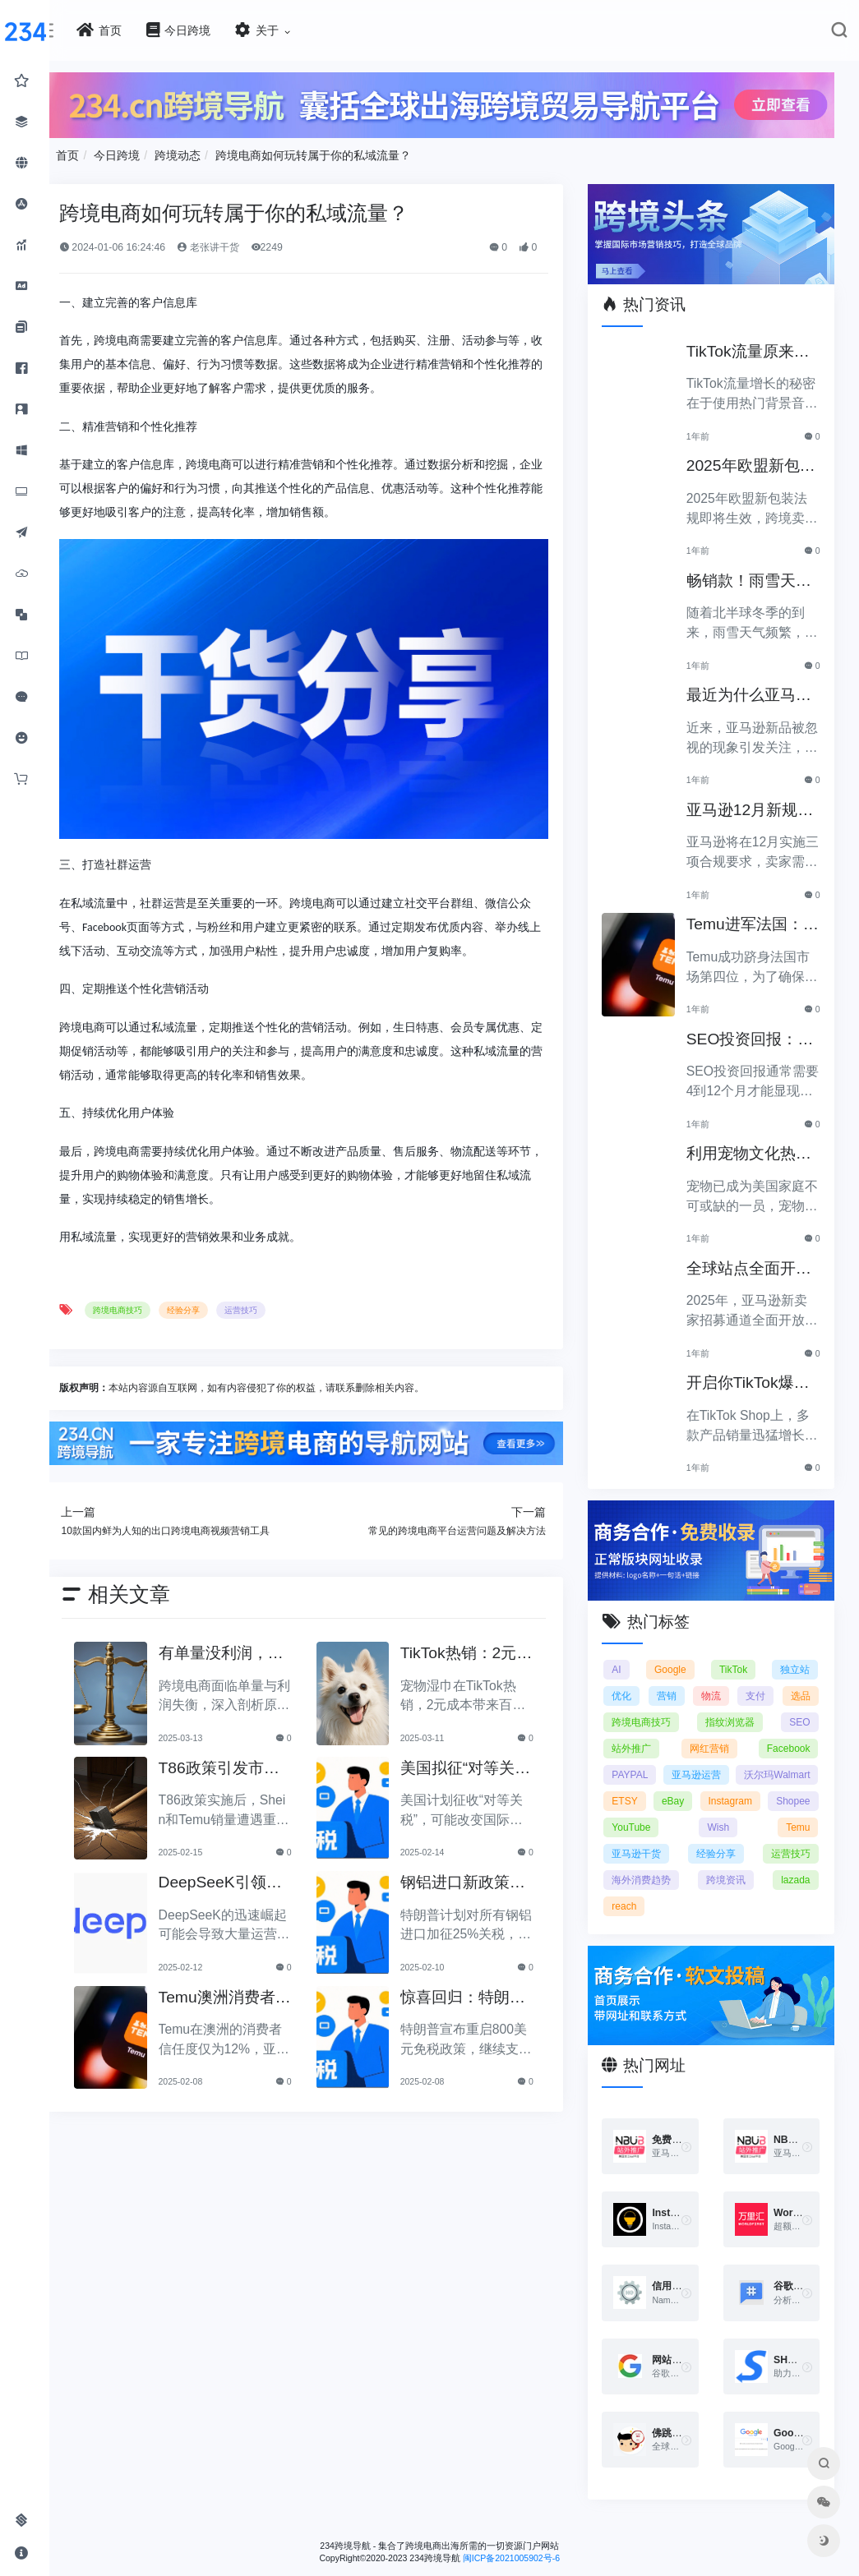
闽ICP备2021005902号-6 (529, 2541)
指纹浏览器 (785, 1710)
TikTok (737, 1657)
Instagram (645, 1815)
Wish (635, 1841)
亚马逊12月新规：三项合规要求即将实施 (756, 803)
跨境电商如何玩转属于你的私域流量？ (349, 152)
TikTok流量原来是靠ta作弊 (755, 344)
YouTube (790, 1815)
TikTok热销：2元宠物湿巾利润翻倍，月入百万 (478, 1634)
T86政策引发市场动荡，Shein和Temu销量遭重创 (250, 1750)
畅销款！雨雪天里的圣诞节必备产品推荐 (756, 574)
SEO (634, 1736)
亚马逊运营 (785, 1762)
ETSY (738, 1789)
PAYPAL (714, 1762)
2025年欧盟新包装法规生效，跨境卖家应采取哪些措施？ (756, 459)
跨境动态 (214, 152)
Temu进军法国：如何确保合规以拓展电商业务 (756, 918)
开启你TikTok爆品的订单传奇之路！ (756, 1376)
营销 (689, 1683)
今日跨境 (153, 152)
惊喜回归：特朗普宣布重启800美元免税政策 (482, 1979)
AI (628, 1657)
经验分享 (219, 1292)
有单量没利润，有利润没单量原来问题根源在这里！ (252, 1634)
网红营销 (790, 1736)
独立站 (796, 1657)
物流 (745, 1683)
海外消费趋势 (780, 1867)
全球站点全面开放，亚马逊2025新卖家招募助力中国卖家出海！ (756, 1261)
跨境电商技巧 (153, 1292)
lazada (700, 1894)
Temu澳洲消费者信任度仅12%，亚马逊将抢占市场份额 (252, 1979)
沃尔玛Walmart (657, 1789)
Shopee (720, 1815)
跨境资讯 (643, 1894)
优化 (634, 1683)
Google (679, 1657)
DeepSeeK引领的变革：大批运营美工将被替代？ (252, 1864)
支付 (801, 1683)
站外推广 (707, 1736)
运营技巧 (276, 1292)
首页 (103, 152)
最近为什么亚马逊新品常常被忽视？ (756, 689)
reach (750, 1894)
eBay (798, 1789)
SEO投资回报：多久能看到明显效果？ (756, 1032)
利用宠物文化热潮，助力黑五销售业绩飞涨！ (756, 1147)
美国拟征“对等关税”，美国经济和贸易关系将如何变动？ (482, 1750)
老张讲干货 (244, 245)
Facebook (645, 1762)
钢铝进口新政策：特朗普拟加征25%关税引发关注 (482, 1864)
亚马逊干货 (785, 1841)
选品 (634, 1710)
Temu (703, 1841)
